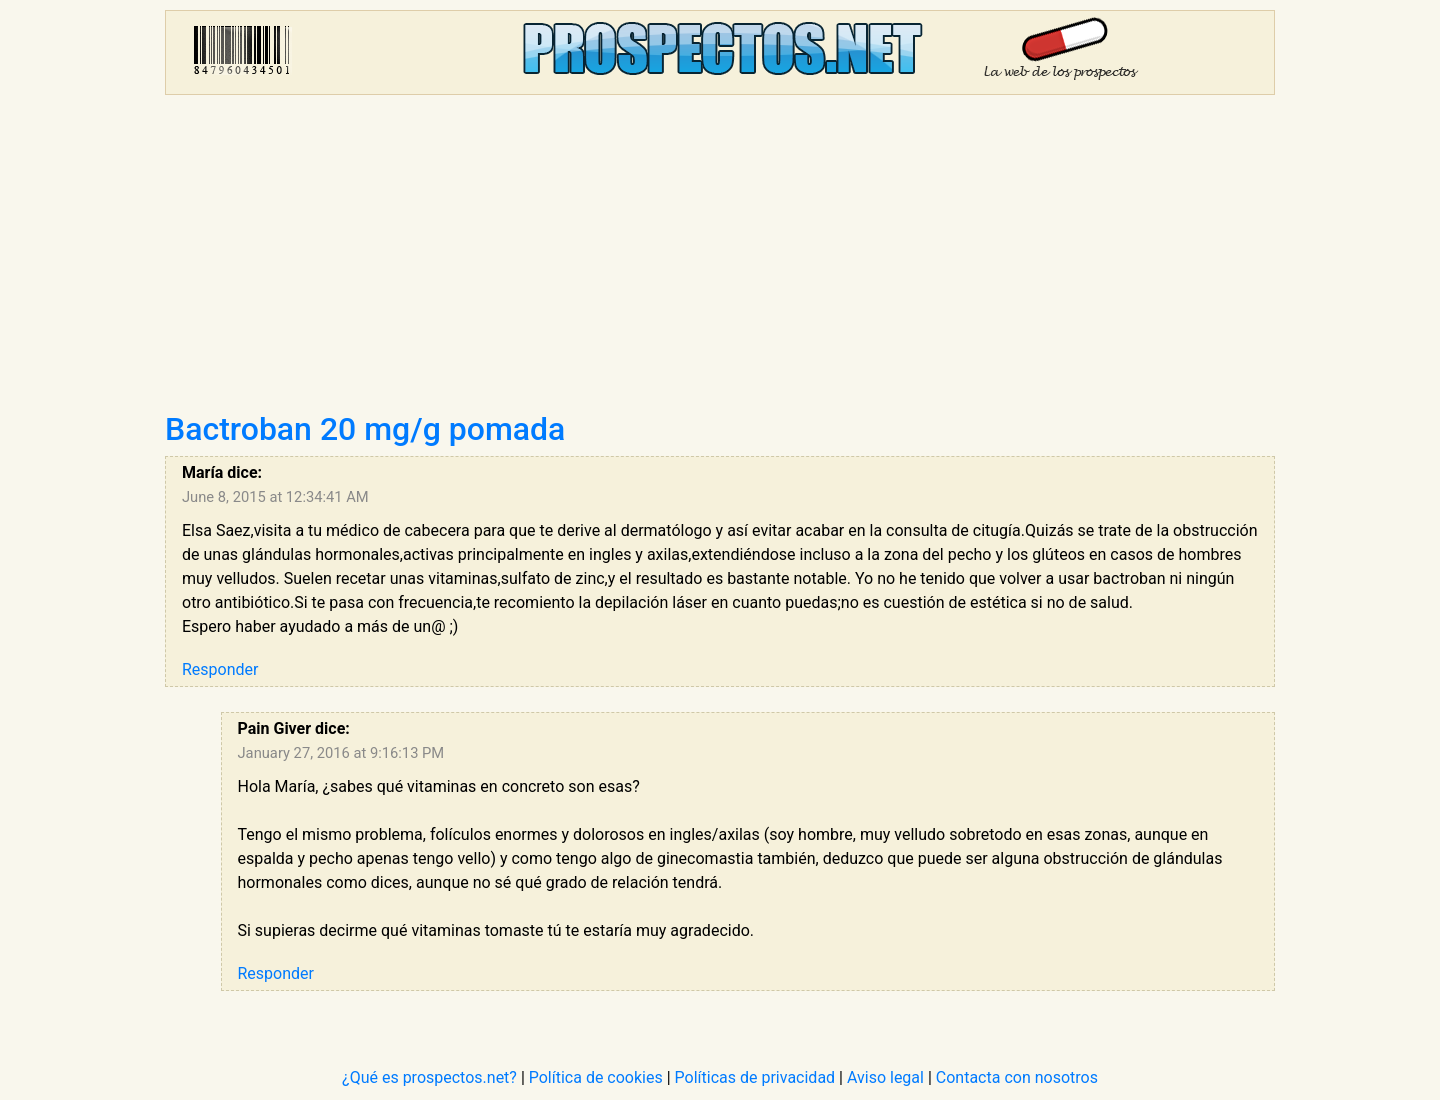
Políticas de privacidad (755, 1077)
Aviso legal (885, 1077)
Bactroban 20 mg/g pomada (365, 429)
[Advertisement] (720, 260)
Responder (220, 669)
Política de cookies (596, 1077)
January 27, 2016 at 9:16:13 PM (341, 753)
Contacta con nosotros (1017, 1077)
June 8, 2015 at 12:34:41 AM (275, 497)
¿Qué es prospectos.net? (429, 1077)
